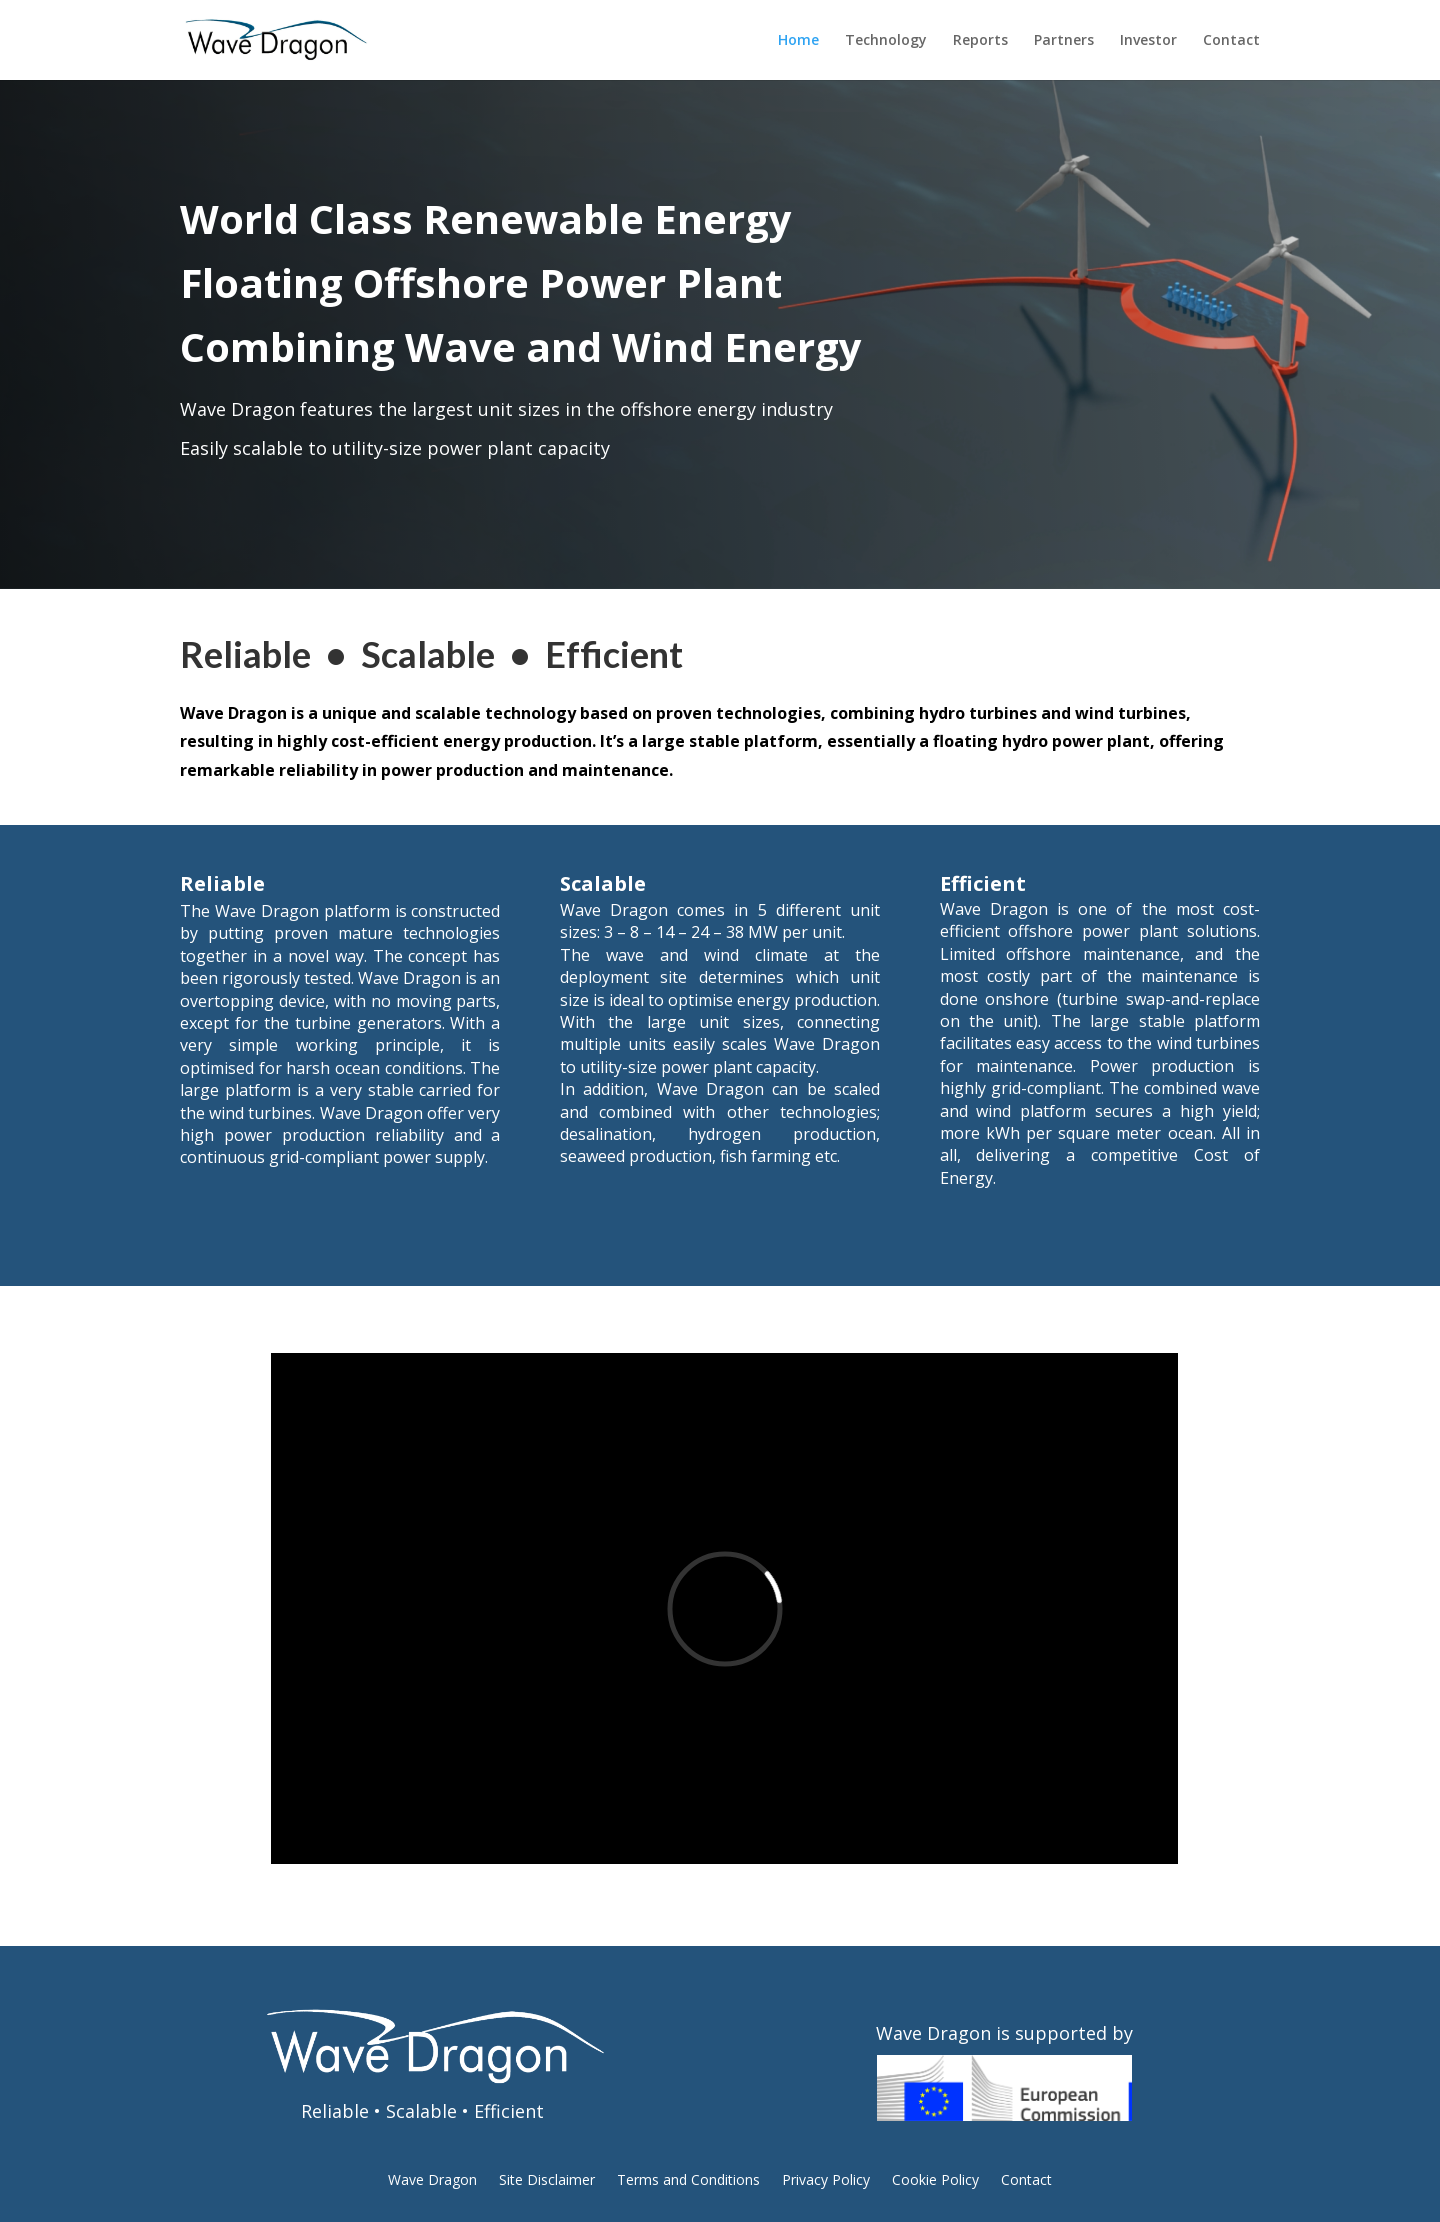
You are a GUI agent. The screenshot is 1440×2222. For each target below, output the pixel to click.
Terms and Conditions (688, 2181)
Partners (1064, 41)
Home (798, 41)
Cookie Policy (935, 2181)
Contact (1231, 41)
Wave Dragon (432, 2181)
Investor (1148, 41)
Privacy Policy (826, 2181)
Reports (980, 41)
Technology (886, 41)
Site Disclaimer (547, 2181)
